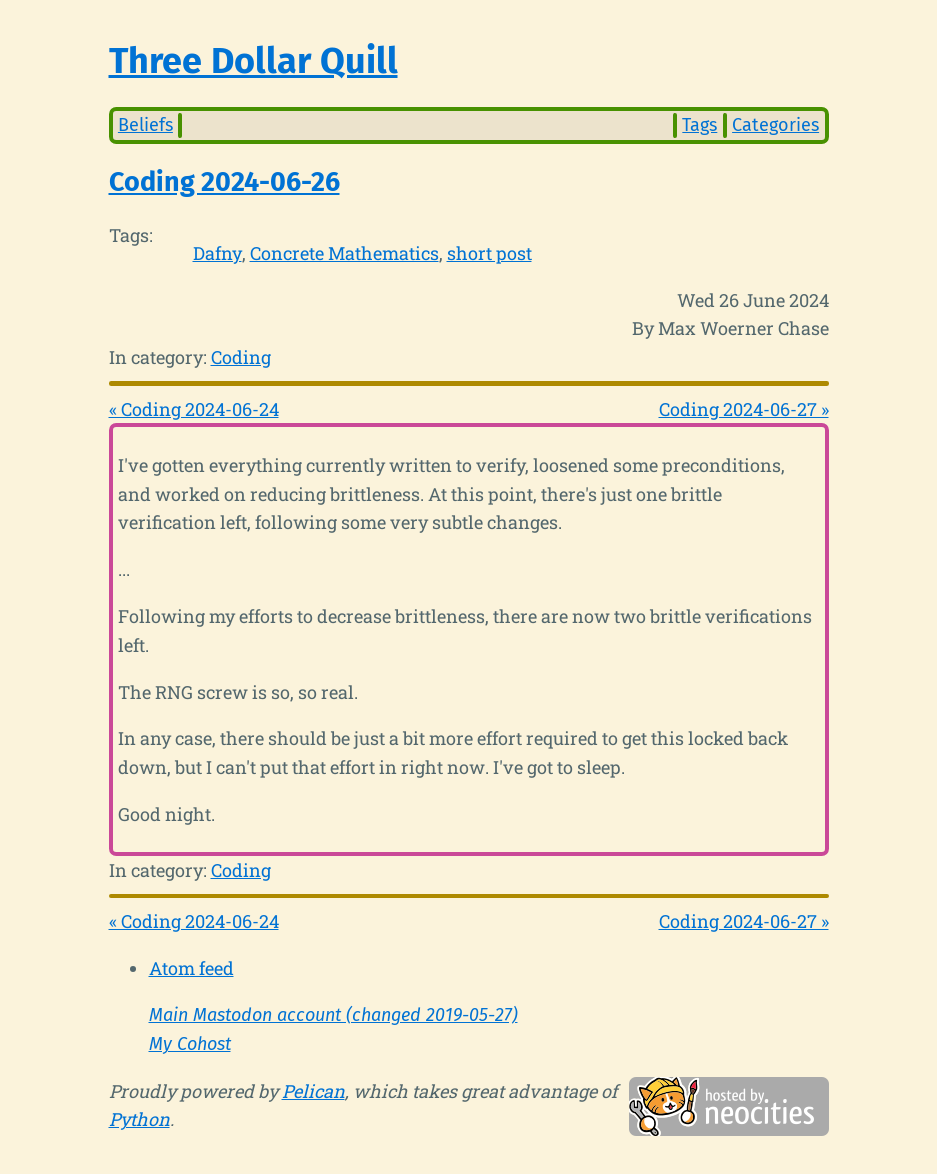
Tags (699, 125)
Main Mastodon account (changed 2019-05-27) (333, 1015)
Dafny (217, 253)
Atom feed (191, 968)
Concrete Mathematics (344, 253)
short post (489, 253)
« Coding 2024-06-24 (194, 409)
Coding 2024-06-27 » (744, 409)
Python (139, 1119)
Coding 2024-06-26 (224, 182)
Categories (775, 125)
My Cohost (190, 1044)
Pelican (313, 1091)
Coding (241, 357)
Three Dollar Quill (253, 61)
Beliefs (145, 125)
